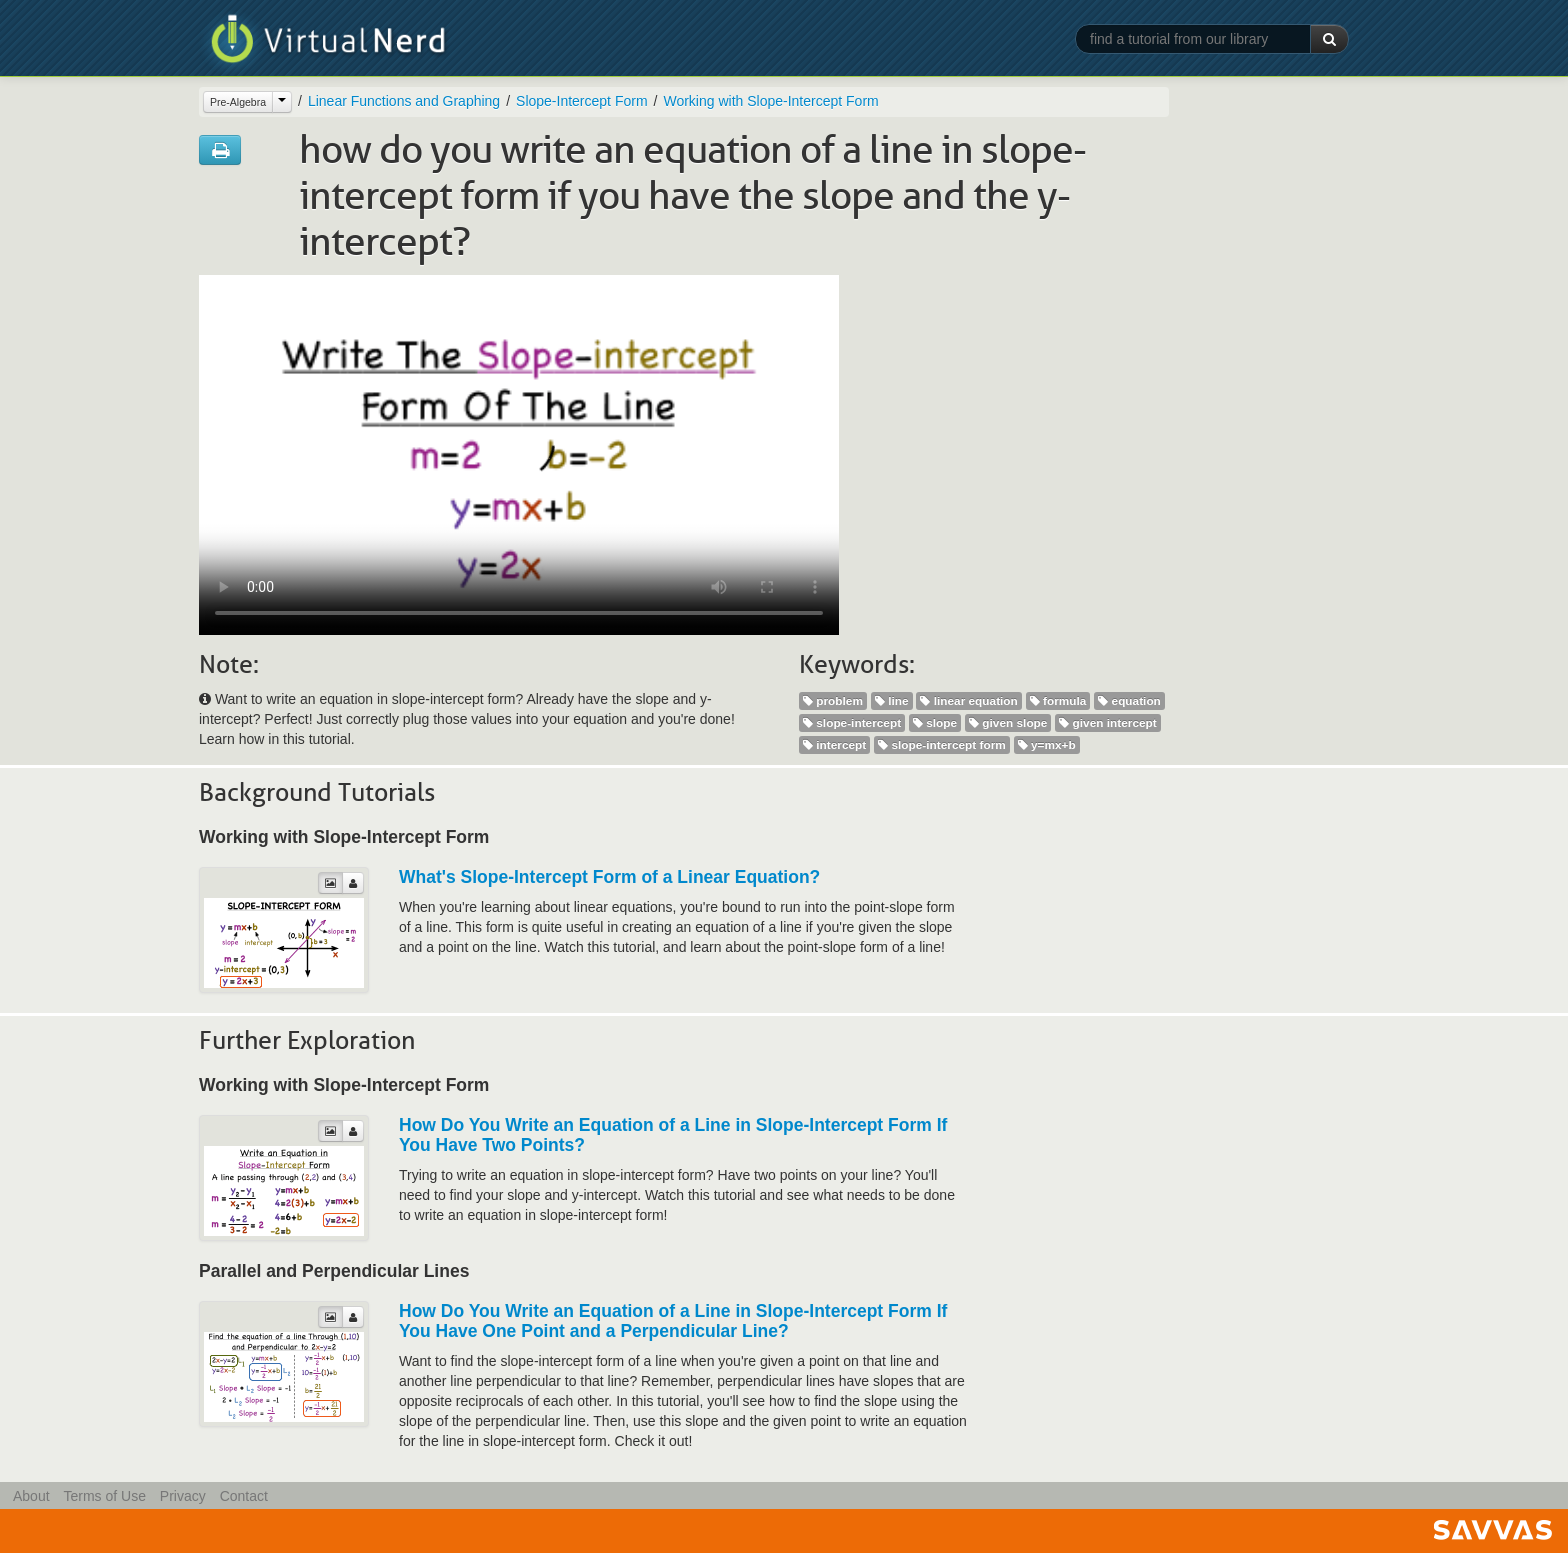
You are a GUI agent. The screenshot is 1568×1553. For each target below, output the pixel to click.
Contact (244, 1496)
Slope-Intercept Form (582, 101)
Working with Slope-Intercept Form (770, 101)
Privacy (183, 1496)
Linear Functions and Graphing (404, 101)
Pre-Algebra (238, 102)
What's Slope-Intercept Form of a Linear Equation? (609, 877)
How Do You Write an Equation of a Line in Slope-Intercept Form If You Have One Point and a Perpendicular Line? (673, 1321)
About (31, 1496)
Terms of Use (104, 1496)
